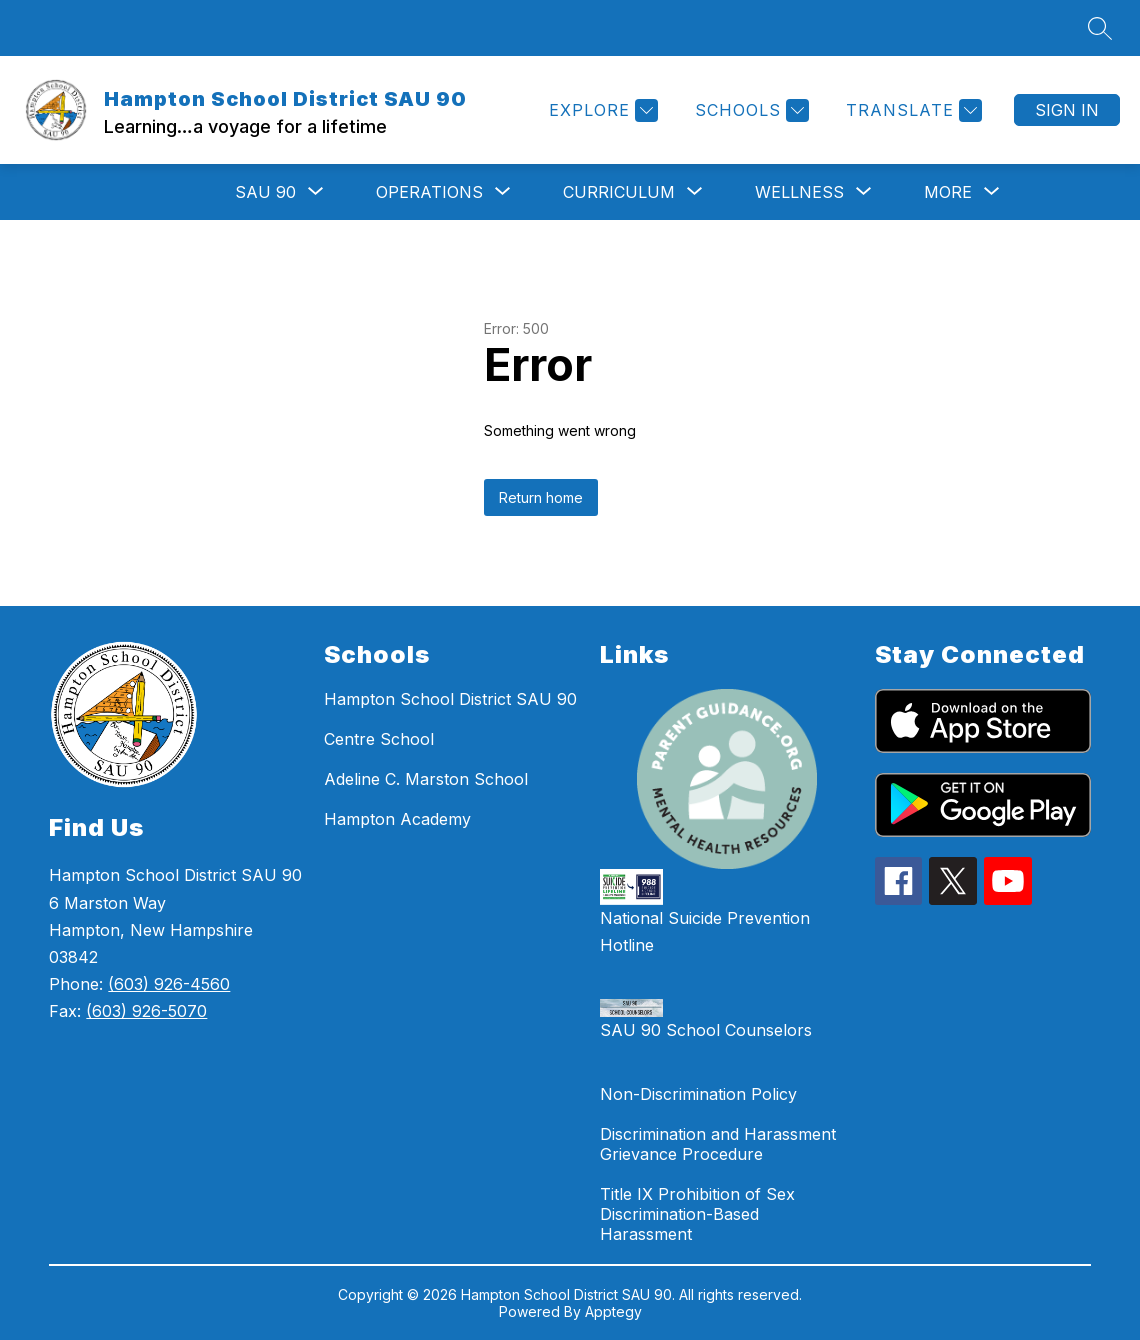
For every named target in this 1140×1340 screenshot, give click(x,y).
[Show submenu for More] (948, 192)
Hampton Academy (397, 819)
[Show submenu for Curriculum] (619, 192)
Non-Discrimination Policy (698, 1094)
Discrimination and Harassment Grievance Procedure (718, 1144)
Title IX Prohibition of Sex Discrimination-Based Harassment (697, 1214)
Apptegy (613, 1311)
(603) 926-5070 (146, 1011)
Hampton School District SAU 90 (450, 699)
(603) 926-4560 (169, 984)
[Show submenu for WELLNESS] (799, 192)
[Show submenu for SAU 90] (265, 192)
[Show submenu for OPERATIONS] (429, 192)
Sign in (1067, 110)
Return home (541, 497)
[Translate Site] (911, 110)
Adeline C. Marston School (426, 779)
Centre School (379, 739)
